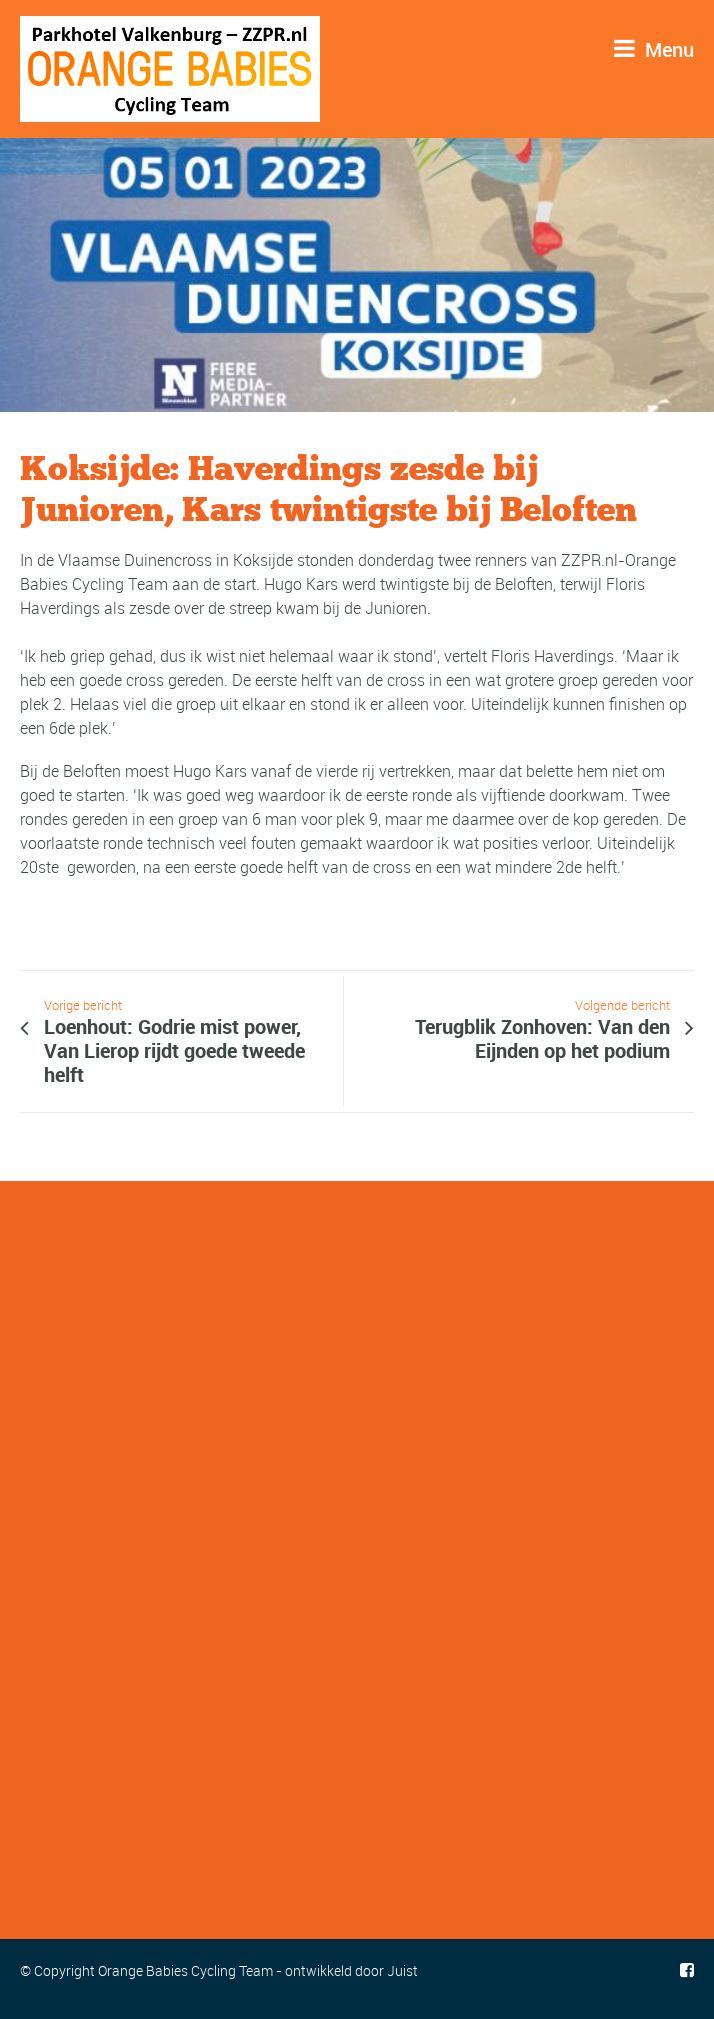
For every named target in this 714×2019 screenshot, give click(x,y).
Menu (654, 49)
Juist (402, 1970)
